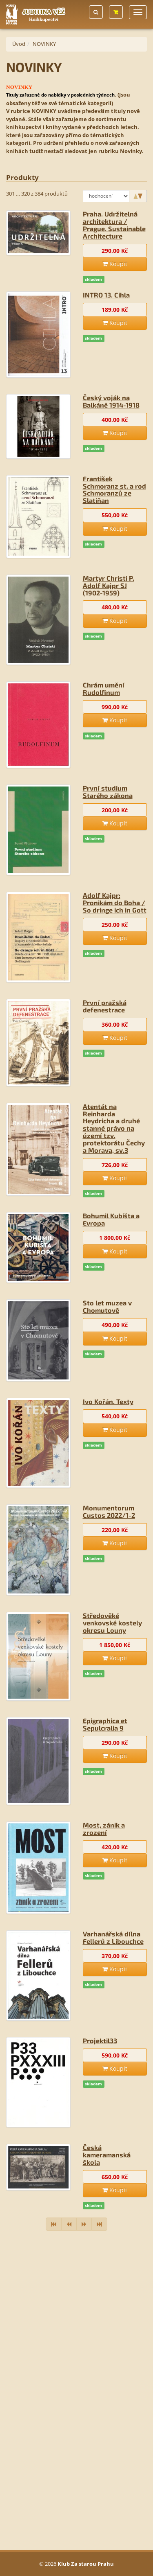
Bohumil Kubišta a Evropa (111, 1219)
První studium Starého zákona (108, 791)
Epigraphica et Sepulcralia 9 (105, 1724)
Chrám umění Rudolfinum (103, 688)
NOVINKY (44, 43)
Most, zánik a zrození (104, 1828)
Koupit (114, 264)
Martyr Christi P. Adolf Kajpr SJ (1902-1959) (108, 585)
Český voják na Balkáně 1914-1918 (111, 401)
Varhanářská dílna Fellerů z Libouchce (113, 1937)
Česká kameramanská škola (107, 2154)
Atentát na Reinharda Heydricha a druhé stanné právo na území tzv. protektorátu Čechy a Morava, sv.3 (114, 1128)
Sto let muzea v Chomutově (107, 1306)
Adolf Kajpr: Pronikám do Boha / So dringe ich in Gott (114, 902)
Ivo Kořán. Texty (108, 1401)
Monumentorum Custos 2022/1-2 (109, 1511)
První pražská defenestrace (104, 1006)
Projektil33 (100, 2040)
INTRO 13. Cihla (106, 295)
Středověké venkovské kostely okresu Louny (112, 1622)
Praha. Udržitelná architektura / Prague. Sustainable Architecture (114, 225)
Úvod (18, 43)
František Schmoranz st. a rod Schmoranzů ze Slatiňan (114, 490)
